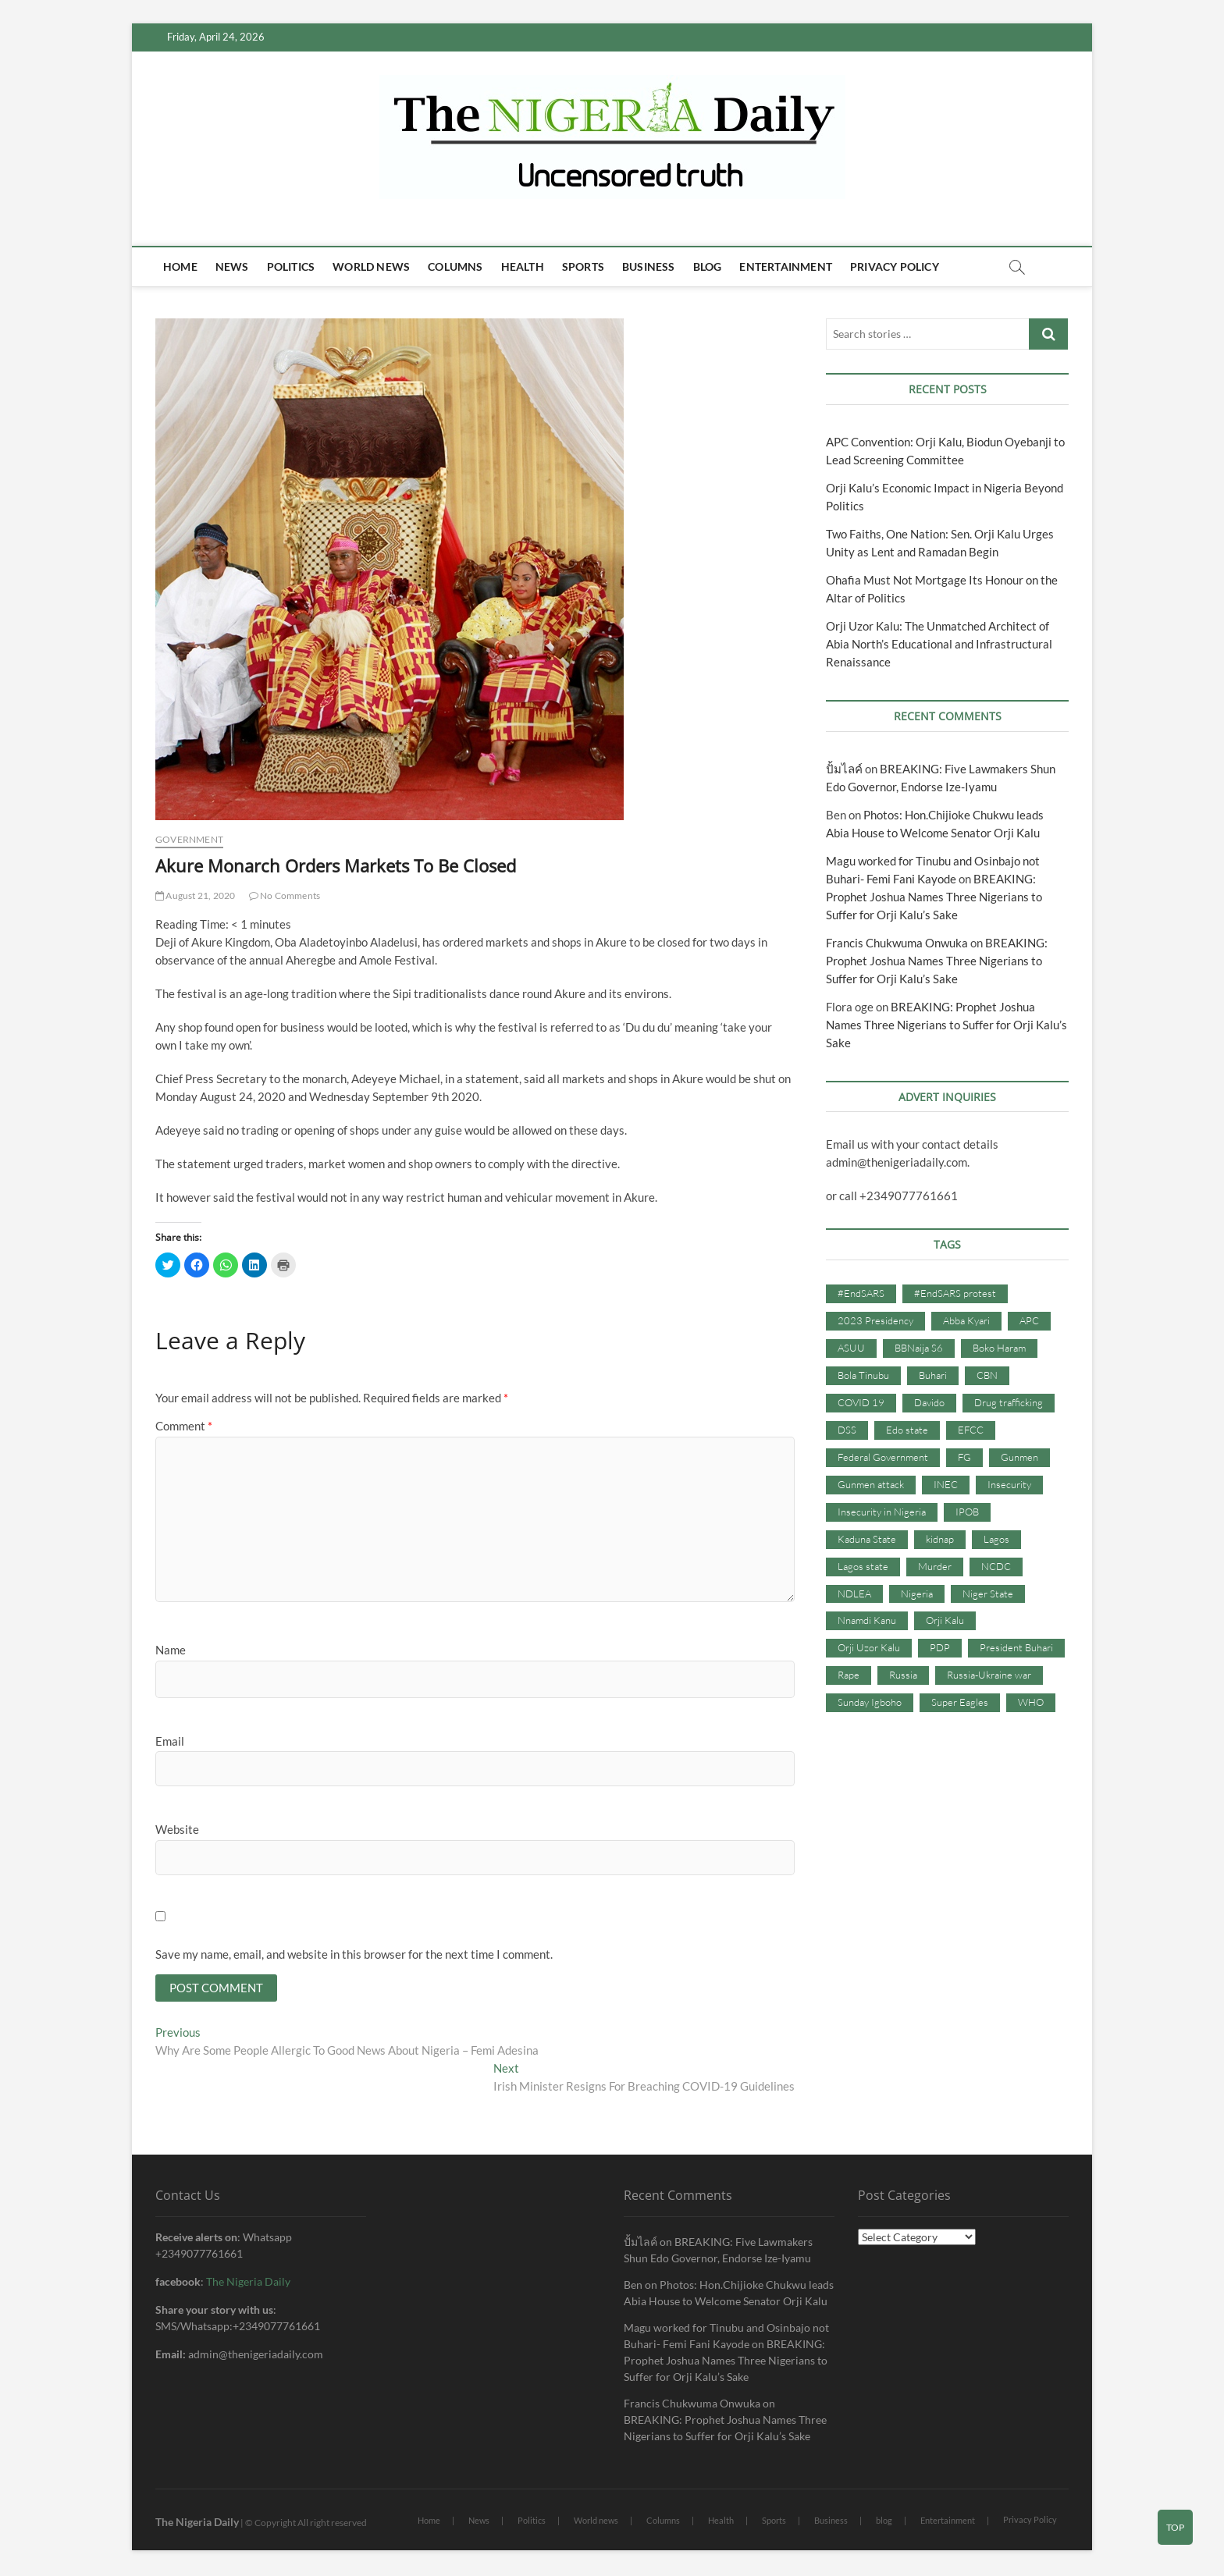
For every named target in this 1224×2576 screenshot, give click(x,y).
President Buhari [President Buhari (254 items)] (1016, 1647)
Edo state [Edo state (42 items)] (907, 1429)
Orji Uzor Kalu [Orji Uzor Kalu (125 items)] (869, 1647)
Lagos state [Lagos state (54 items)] (863, 1566)
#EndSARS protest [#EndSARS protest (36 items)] (955, 1293)
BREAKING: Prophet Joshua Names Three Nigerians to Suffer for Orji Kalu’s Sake (934, 897)
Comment (183, 1426)
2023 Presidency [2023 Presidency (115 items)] (875, 1320)
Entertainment (785, 266)
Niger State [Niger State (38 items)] (987, 1593)
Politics (291, 266)
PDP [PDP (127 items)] (940, 1647)
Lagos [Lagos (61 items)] (996, 1539)
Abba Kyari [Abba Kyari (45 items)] (966, 1320)
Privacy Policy (894, 266)
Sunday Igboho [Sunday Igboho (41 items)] (870, 1702)
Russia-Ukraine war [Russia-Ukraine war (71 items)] (989, 1674)
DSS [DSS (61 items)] (847, 1429)
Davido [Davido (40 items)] (929, 1402)
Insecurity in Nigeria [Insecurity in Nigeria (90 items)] (882, 1511)
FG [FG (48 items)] (964, 1457)
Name (170, 1650)
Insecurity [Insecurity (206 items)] (1009, 1484)
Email (169, 1741)
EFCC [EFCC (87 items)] (971, 1429)
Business (648, 266)
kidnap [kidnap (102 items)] (940, 1539)
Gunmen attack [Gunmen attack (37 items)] (871, 1484)
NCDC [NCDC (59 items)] (996, 1566)
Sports (583, 266)
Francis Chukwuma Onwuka (897, 943)
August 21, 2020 (195, 895)
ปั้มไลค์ (844, 769)
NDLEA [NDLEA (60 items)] (854, 1593)
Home (180, 266)
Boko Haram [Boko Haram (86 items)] (999, 1347)
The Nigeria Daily (248, 2283)
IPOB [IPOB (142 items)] (967, 1511)
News (232, 266)
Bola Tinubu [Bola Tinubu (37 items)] (863, 1375)
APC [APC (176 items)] (1029, 1320)
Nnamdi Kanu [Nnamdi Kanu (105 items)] (867, 1620)
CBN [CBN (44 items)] (987, 1375)
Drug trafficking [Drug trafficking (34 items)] (1008, 1402)
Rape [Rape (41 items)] (848, 1674)
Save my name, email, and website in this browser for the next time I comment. (354, 1954)
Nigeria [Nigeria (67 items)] (917, 1593)
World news (371, 266)
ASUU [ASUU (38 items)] (851, 1347)
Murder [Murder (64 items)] (935, 1566)
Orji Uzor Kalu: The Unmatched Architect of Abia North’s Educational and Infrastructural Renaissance (939, 644)
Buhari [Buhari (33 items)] (933, 1375)
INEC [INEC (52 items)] (946, 1484)
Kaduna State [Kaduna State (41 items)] (867, 1539)
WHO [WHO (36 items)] (1031, 1702)
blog (707, 266)
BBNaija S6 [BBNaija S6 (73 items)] (919, 1347)
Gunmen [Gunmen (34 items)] (1019, 1457)
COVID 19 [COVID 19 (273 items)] (861, 1402)
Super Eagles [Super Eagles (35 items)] (959, 1702)
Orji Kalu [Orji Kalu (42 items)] (945, 1620)
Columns (455, 266)
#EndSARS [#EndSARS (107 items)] (861, 1293)
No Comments (285, 895)
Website (177, 1829)
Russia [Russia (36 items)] (903, 1674)
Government (189, 839)
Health (522, 266)
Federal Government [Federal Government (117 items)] (883, 1457)
